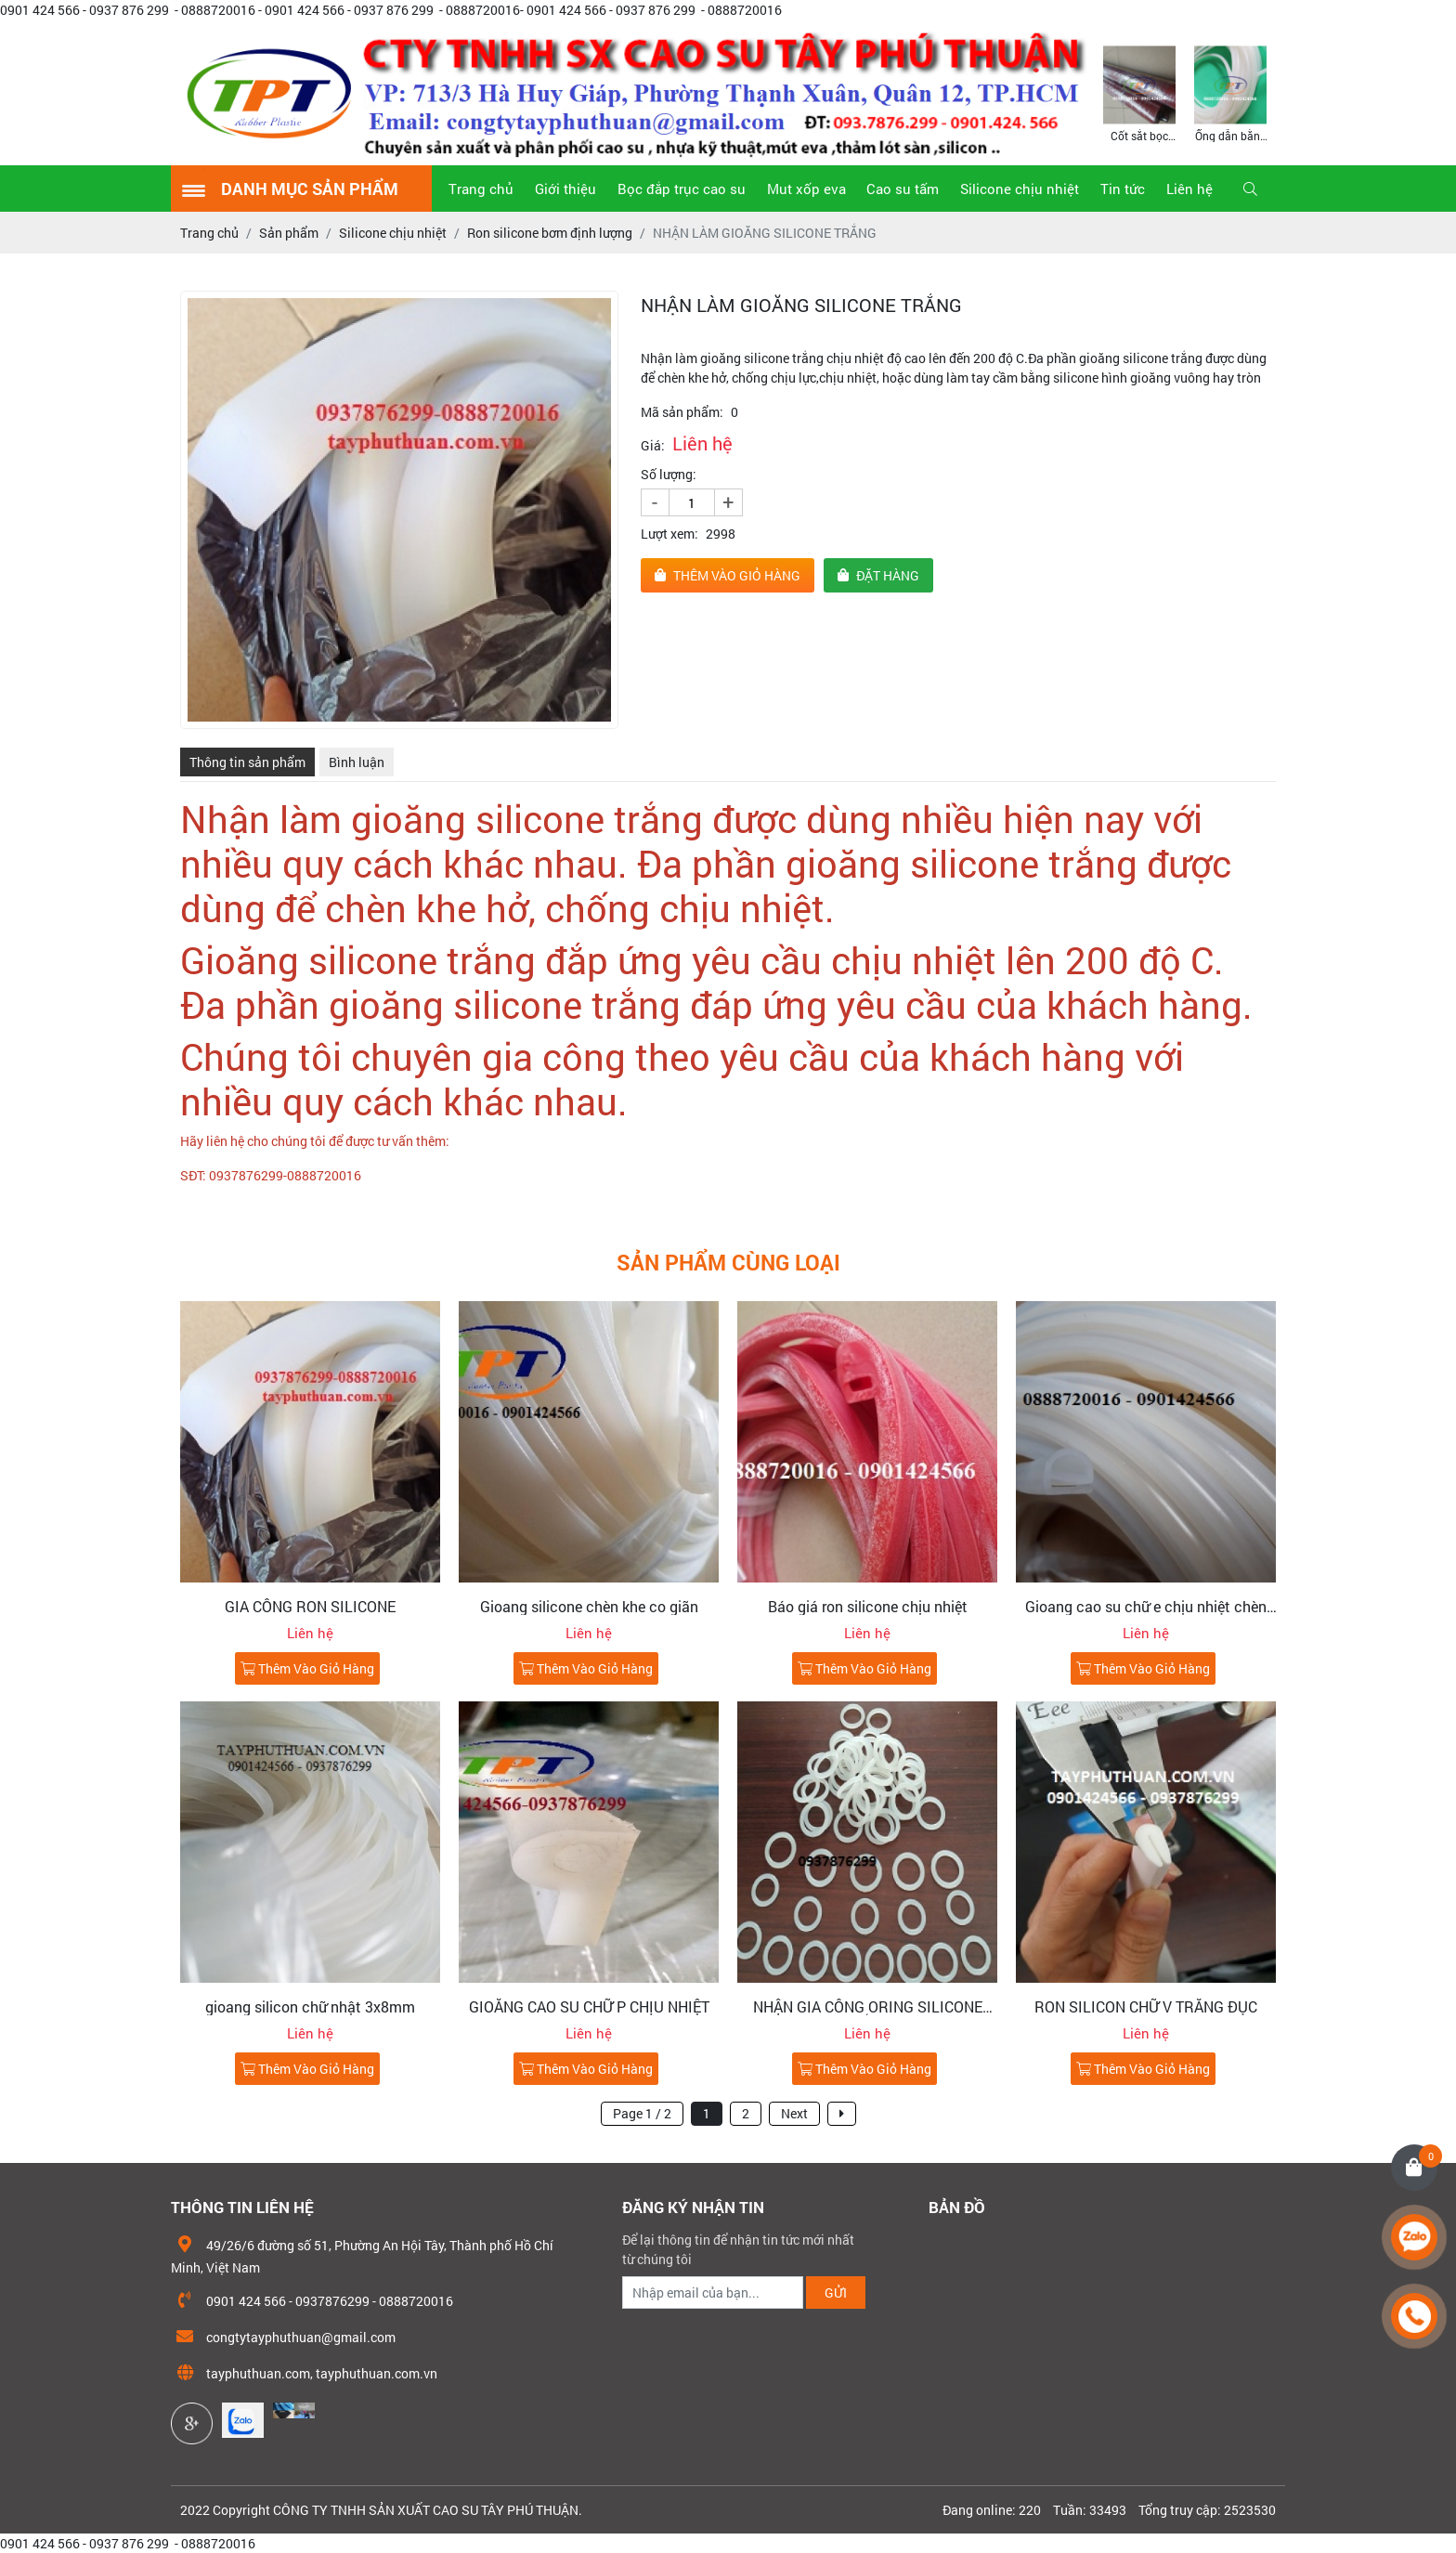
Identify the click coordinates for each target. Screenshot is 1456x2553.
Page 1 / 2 (642, 2113)
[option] (1139, 92)
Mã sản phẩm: (682, 412)
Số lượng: (668, 474)
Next (794, 2113)
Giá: (653, 445)
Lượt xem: (669, 533)
